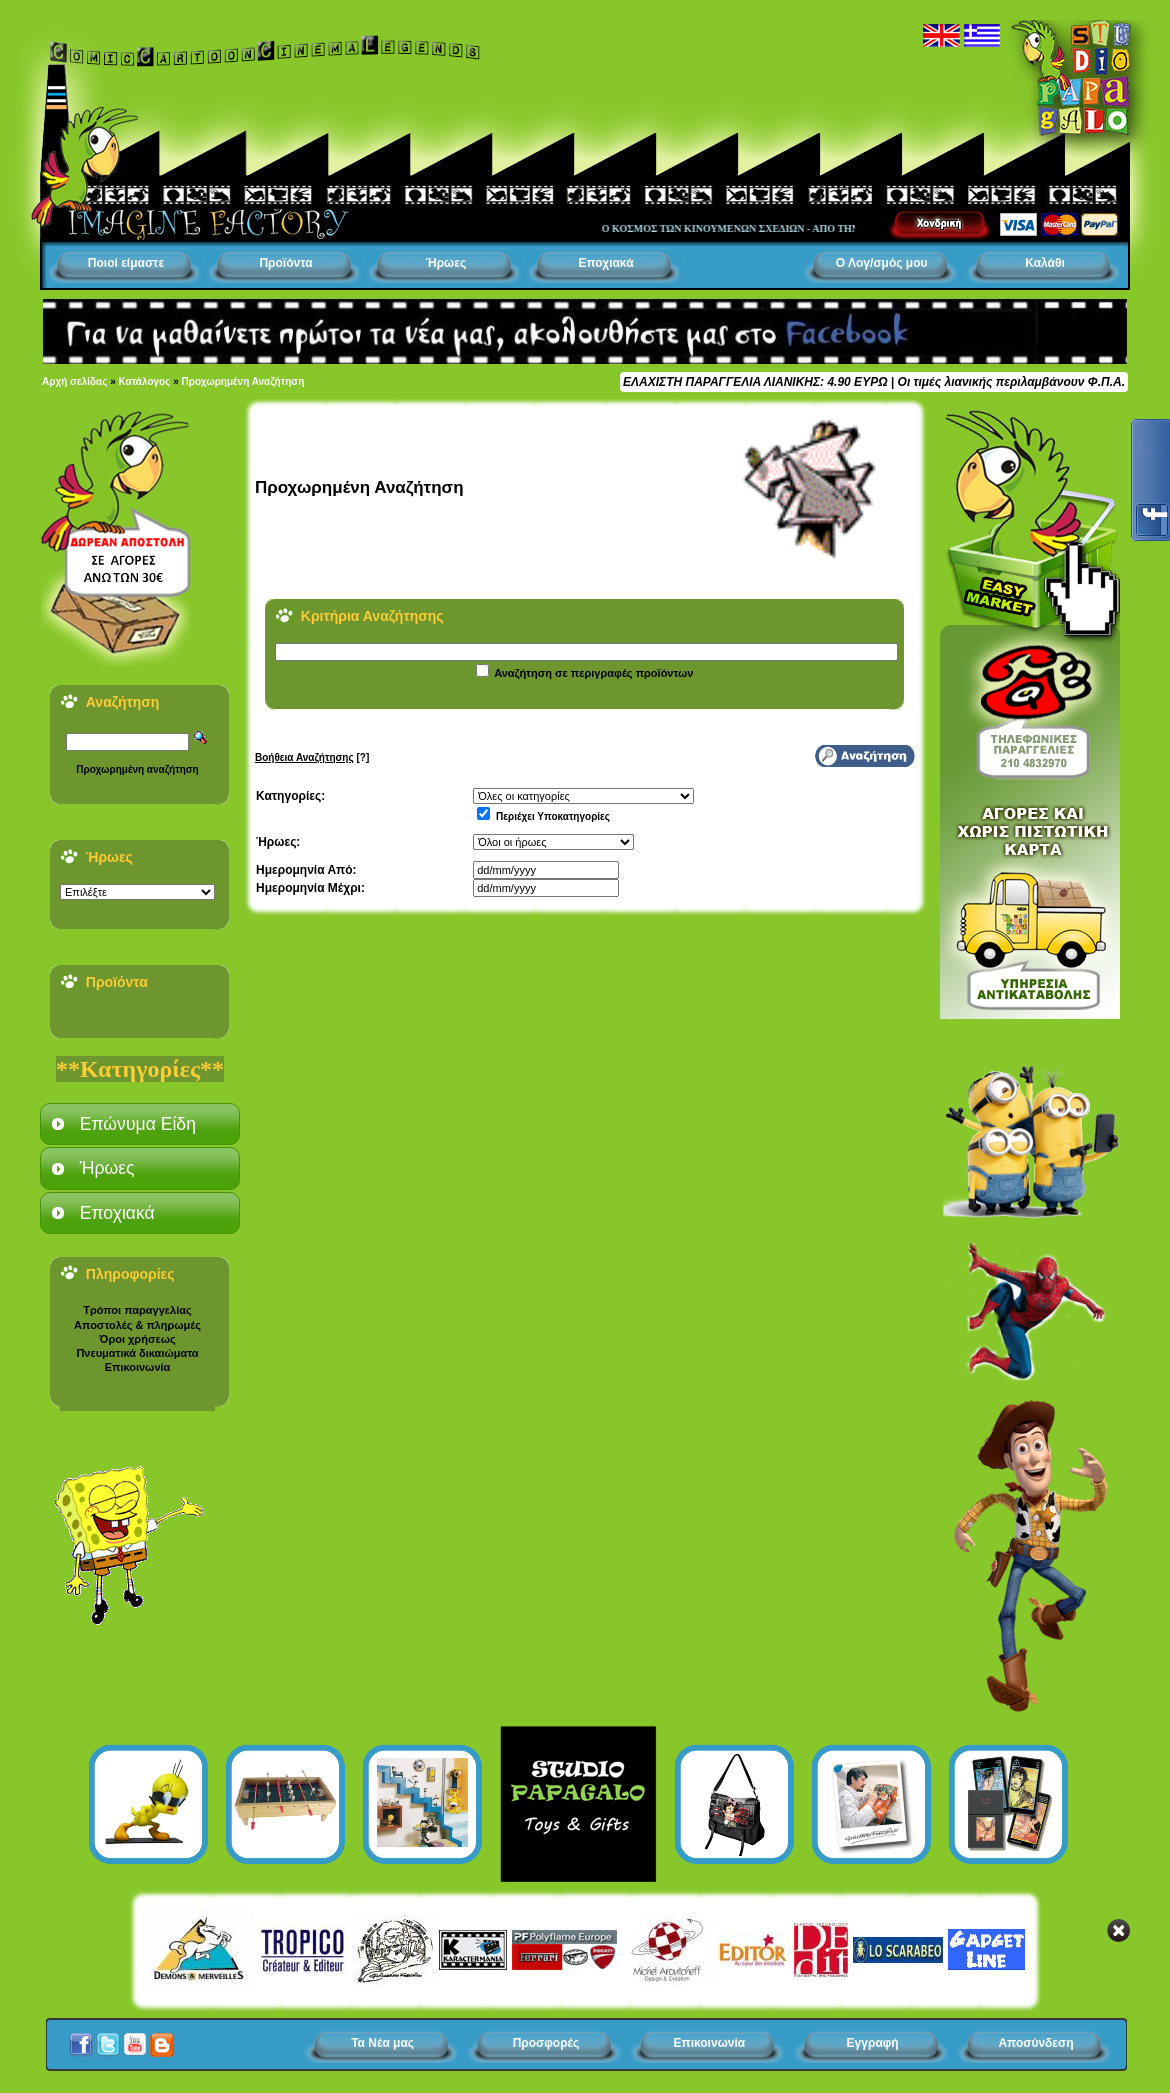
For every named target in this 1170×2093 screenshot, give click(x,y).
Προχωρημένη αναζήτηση (137, 769)
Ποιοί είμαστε (126, 263)
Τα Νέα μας (382, 2043)
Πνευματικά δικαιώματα (137, 1353)
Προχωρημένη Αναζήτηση (243, 381)
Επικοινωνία (138, 1367)
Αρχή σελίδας (74, 381)
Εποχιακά (605, 263)
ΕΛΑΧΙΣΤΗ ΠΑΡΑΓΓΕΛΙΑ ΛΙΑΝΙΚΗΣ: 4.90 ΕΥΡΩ (755, 382)
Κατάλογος (145, 381)
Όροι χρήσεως (137, 1339)
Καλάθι (1045, 263)
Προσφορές (546, 2043)
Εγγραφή (873, 2043)
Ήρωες (446, 263)
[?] (312, 757)
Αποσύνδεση (1035, 2043)
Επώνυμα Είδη (138, 1124)
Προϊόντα (285, 263)
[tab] (140, 1124)
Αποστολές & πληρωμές (137, 1325)
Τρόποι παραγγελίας (137, 1310)
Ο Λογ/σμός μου (882, 263)
